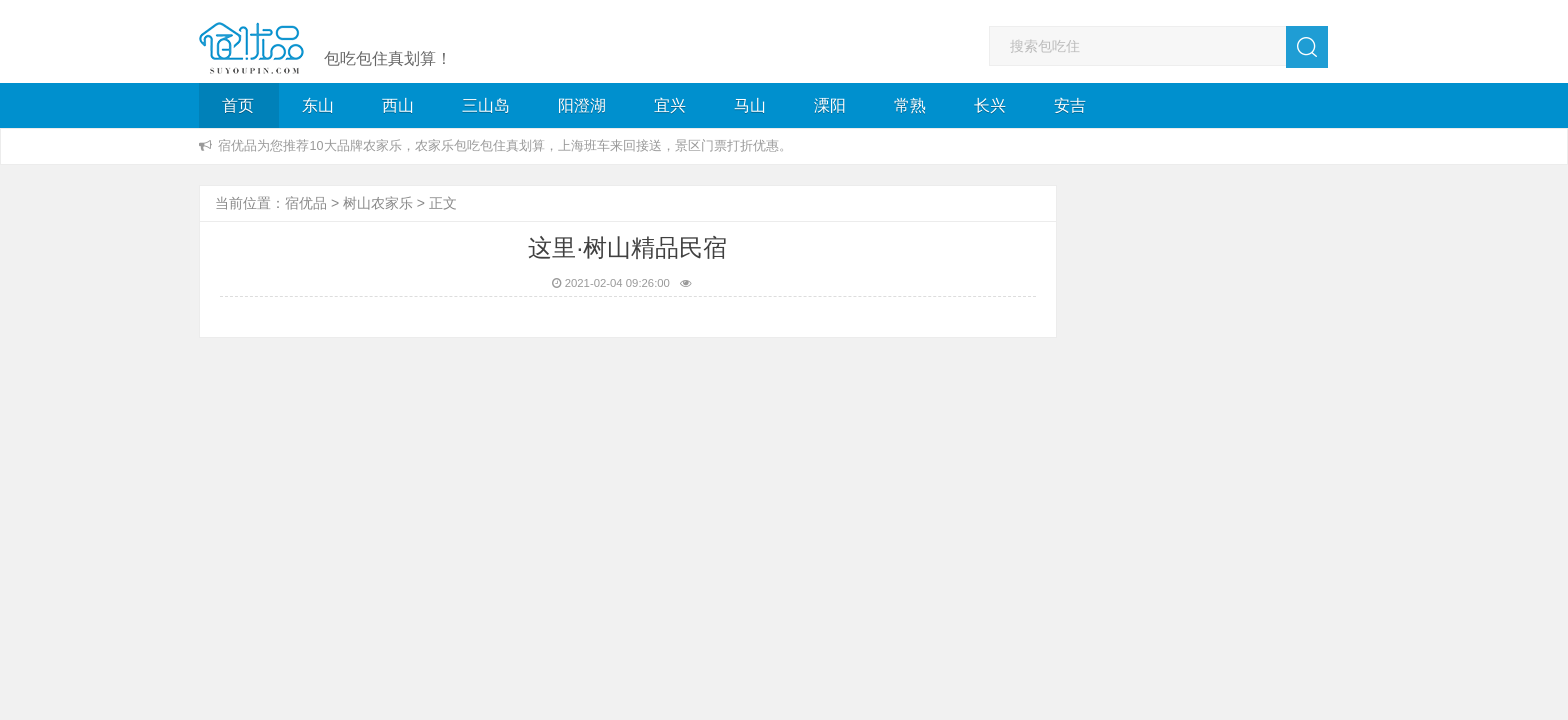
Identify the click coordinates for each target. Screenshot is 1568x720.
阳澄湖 (582, 105)
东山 (318, 105)
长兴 (990, 105)
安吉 (1070, 105)
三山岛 (486, 105)
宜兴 (670, 105)
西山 (398, 105)
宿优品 (306, 203)
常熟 (910, 105)
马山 (750, 105)
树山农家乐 (378, 203)
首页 (238, 105)
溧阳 (830, 105)
